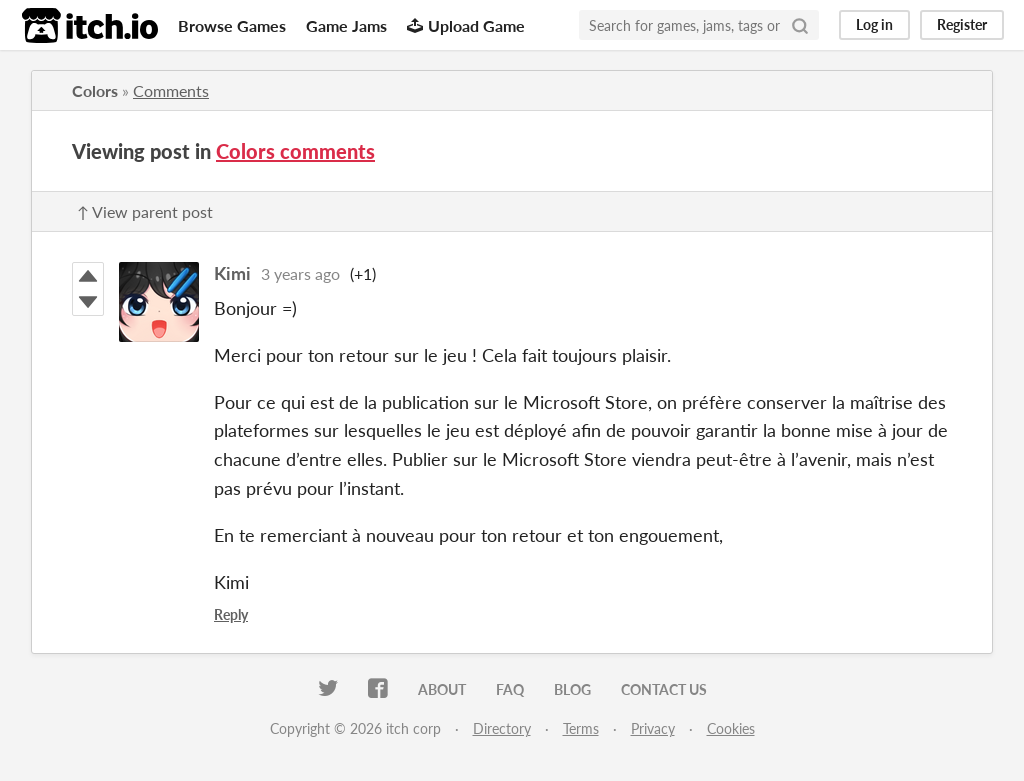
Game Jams (346, 25)
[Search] (800, 25)
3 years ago (300, 273)
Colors (95, 90)
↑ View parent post (145, 211)
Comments (171, 90)
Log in (874, 24)
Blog (572, 689)
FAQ (510, 689)
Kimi (232, 273)
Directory (502, 728)
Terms (581, 728)
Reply (231, 614)
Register (962, 24)
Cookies (731, 728)
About (442, 689)
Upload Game (466, 25)
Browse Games (232, 25)
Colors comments (295, 151)
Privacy (653, 728)
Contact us (664, 689)
